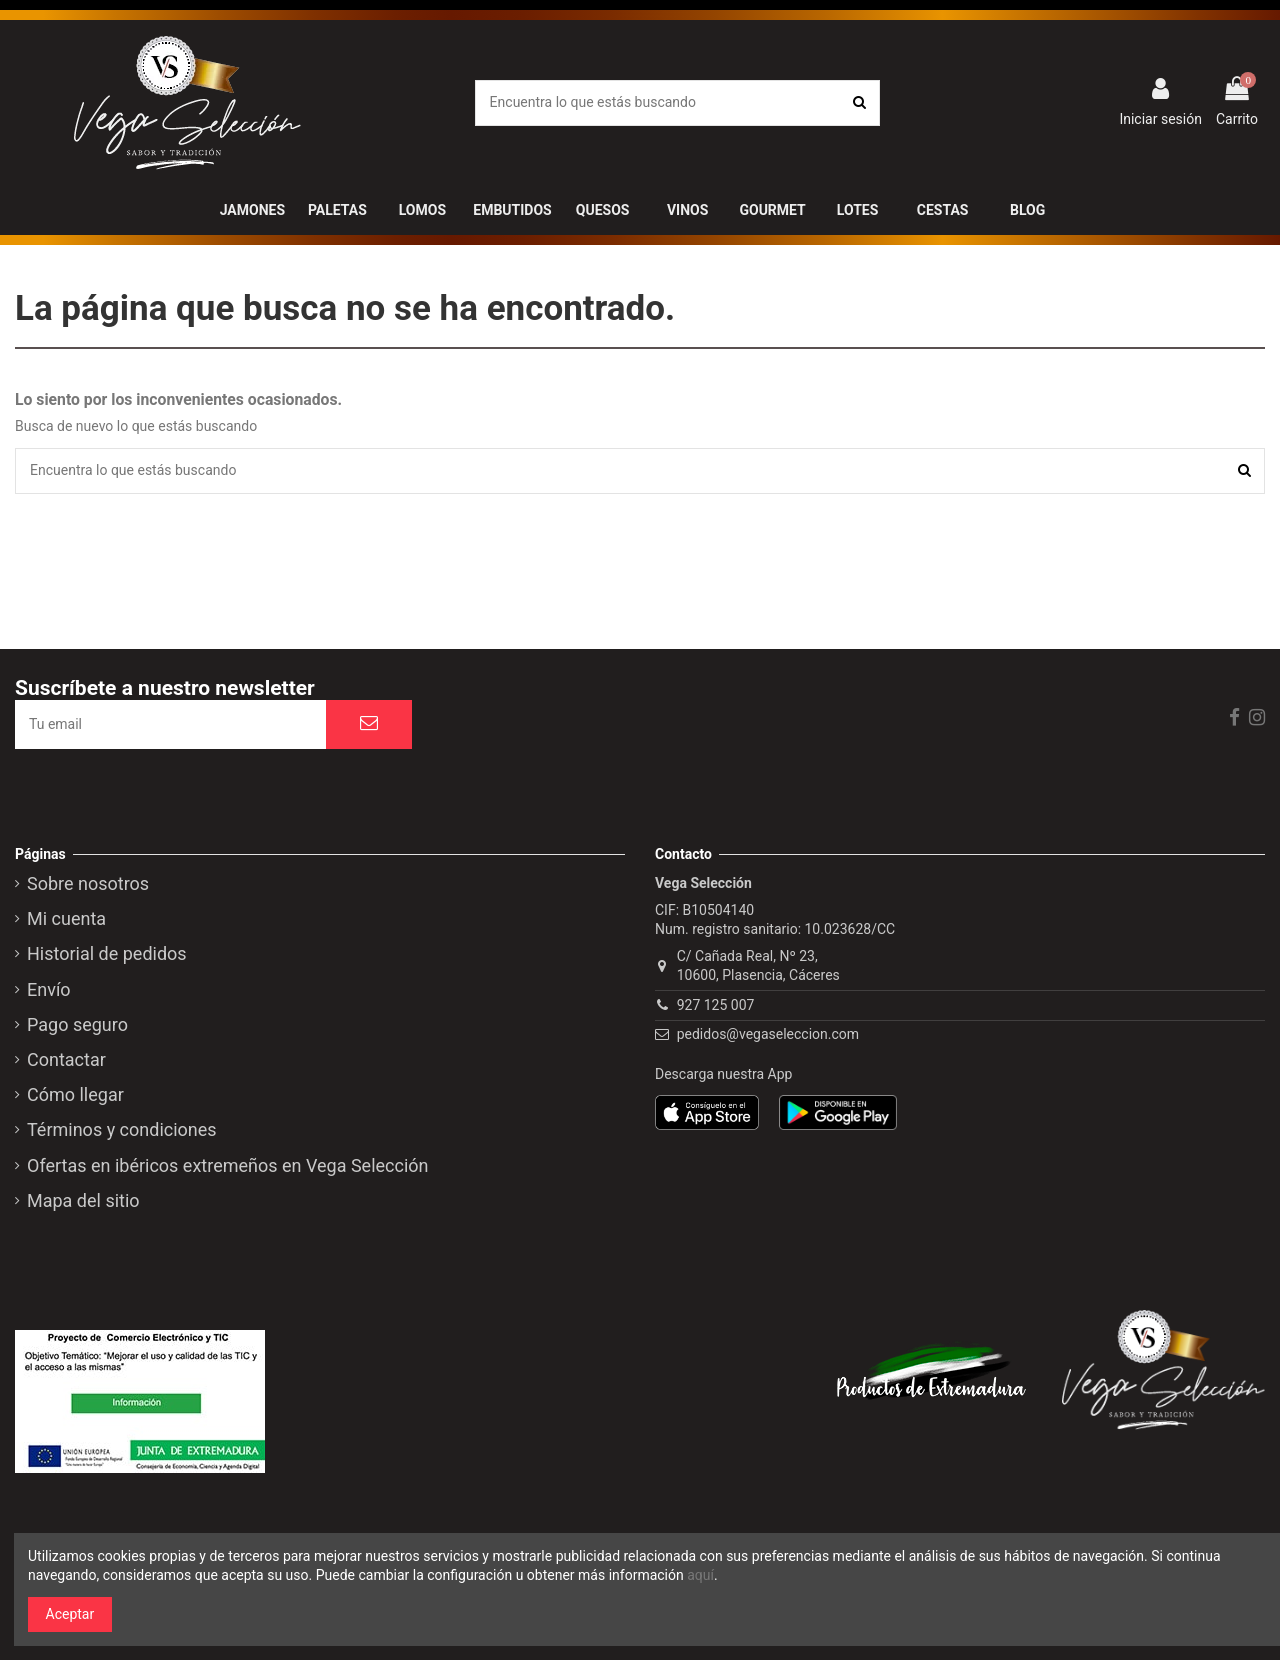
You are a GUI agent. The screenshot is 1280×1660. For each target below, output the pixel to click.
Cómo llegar (75, 1095)
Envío (49, 990)
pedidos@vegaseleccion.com (768, 1034)
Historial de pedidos (107, 954)
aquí (700, 1575)
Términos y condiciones (122, 1130)
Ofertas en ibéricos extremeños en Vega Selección (228, 1166)
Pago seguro (77, 1025)
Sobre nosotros (88, 884)
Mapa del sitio (83, 1201)
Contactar (66, 1060)
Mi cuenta (66, 919)
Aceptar (70, 1614)
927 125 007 (716, 1005)
